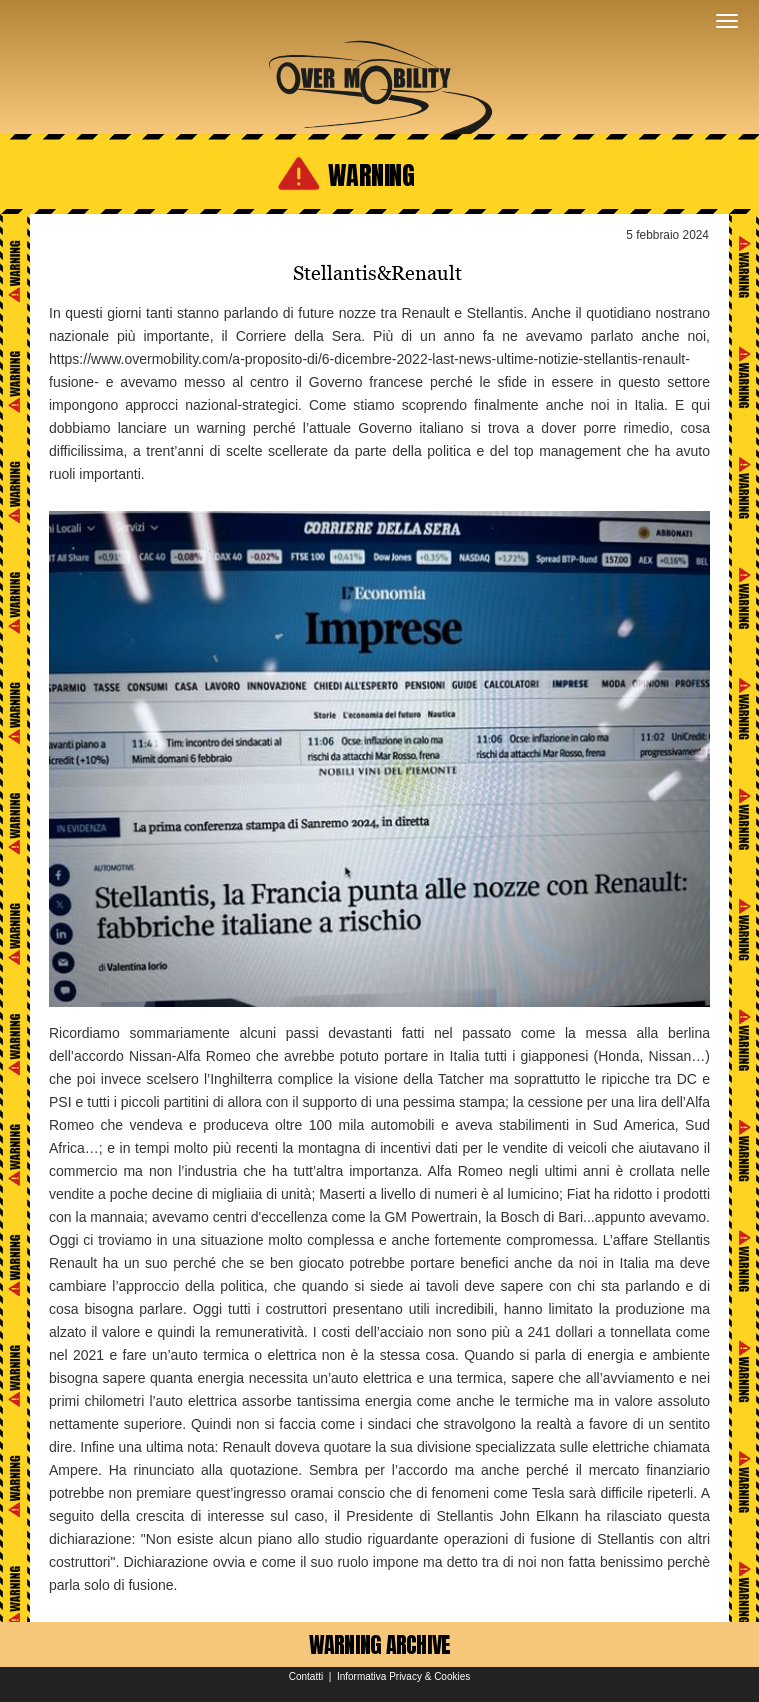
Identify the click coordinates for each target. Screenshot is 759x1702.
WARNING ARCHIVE (380, 1644)
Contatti (306, 1676)
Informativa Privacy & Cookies (403, 1676)
